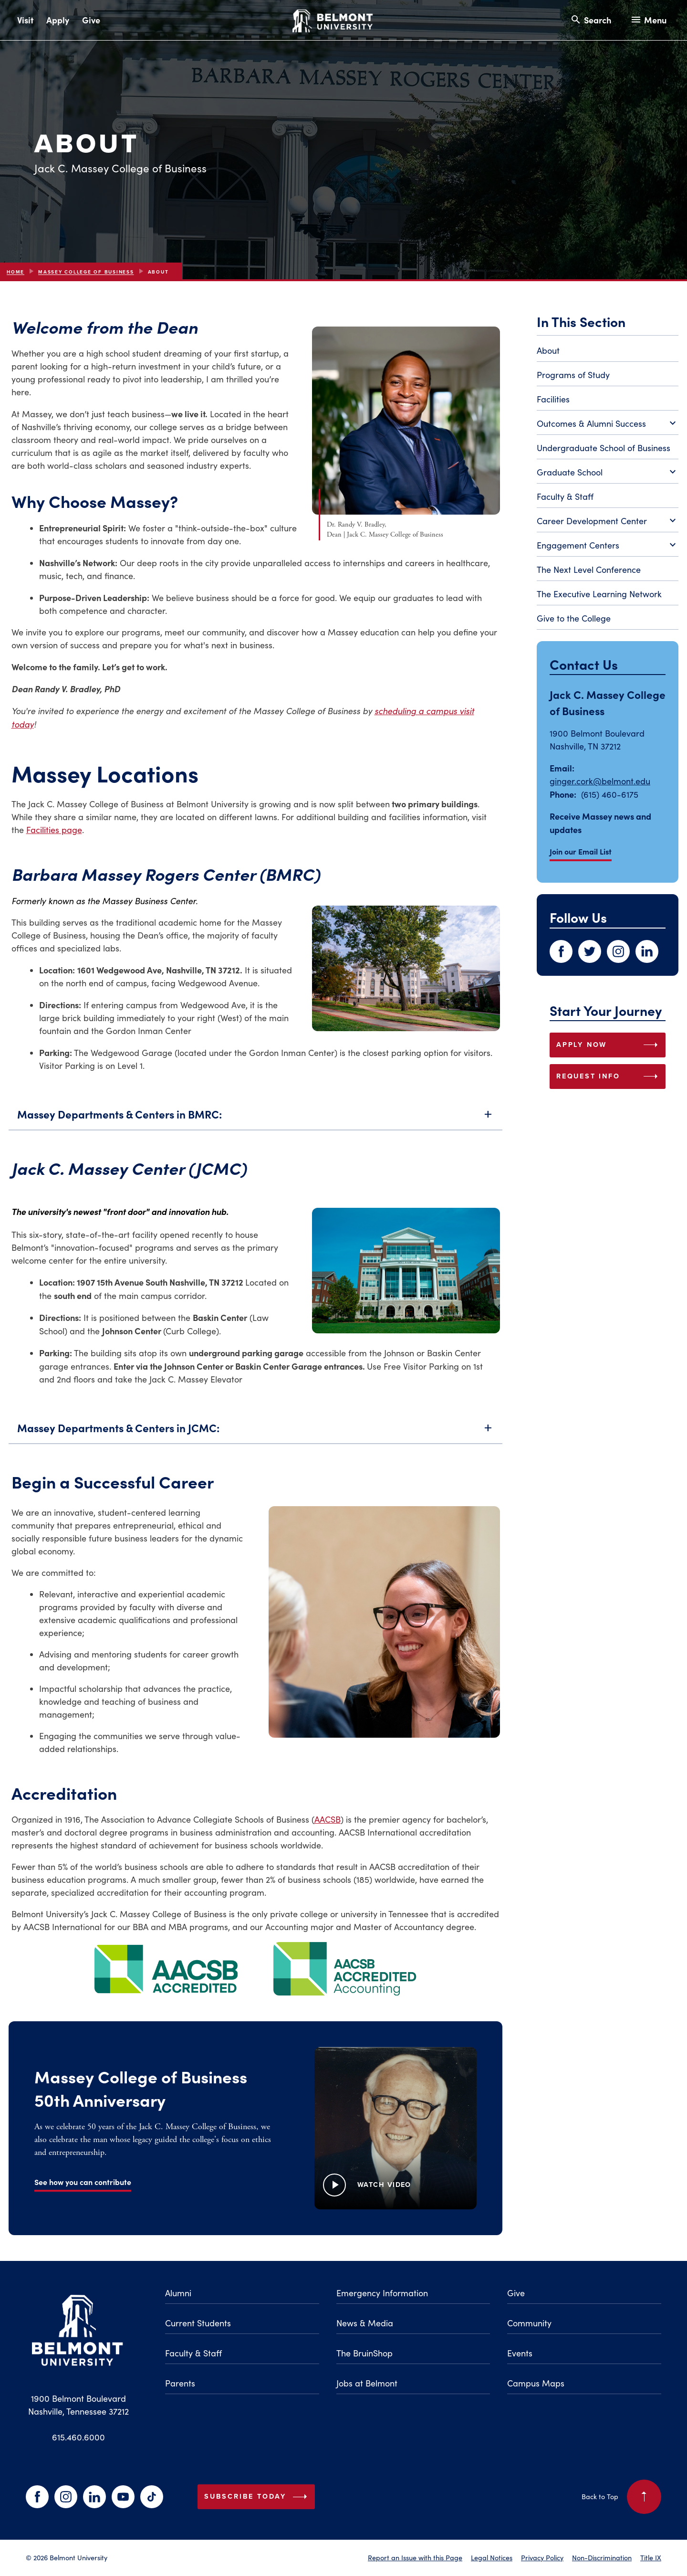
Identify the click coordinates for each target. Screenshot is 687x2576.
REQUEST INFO (609, 1076)
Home (15, 271)
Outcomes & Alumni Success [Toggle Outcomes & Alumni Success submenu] (607, 424)
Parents (180, 2383)
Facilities (553, 399)
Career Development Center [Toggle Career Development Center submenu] (607, 521)
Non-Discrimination (602, 2557)
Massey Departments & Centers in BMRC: (255, 1126)
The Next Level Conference (589, 569)
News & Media (364, 2323)
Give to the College (574, 618)
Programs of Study (573, 374)
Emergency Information (382, 2293)
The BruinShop (364, 2353)
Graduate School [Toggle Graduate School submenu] (607, 472)
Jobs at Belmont (366, 2383)
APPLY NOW (609, 1045)
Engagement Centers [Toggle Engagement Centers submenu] (607, 545)
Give (91, 20)
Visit (25, 20)
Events (519, 2353)
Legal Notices (491, 2557)
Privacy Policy (542, 2557)
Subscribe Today (257, 2496)
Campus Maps (535, 2383)
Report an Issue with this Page (415, 2557)
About (548, 350)
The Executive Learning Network (599, 594)
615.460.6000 (78, 2437)
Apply (57, 20)
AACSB (327, 1819)
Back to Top (621, 2497)
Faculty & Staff (565, 496)
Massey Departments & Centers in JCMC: (255, 1440)
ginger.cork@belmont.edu (600, 781)
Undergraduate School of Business (603, 448)
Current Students (198, 2323)
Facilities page (54, 829)
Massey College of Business (86, 271)
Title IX (650, 2557)
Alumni (178, 2293)
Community (529, 2323)
